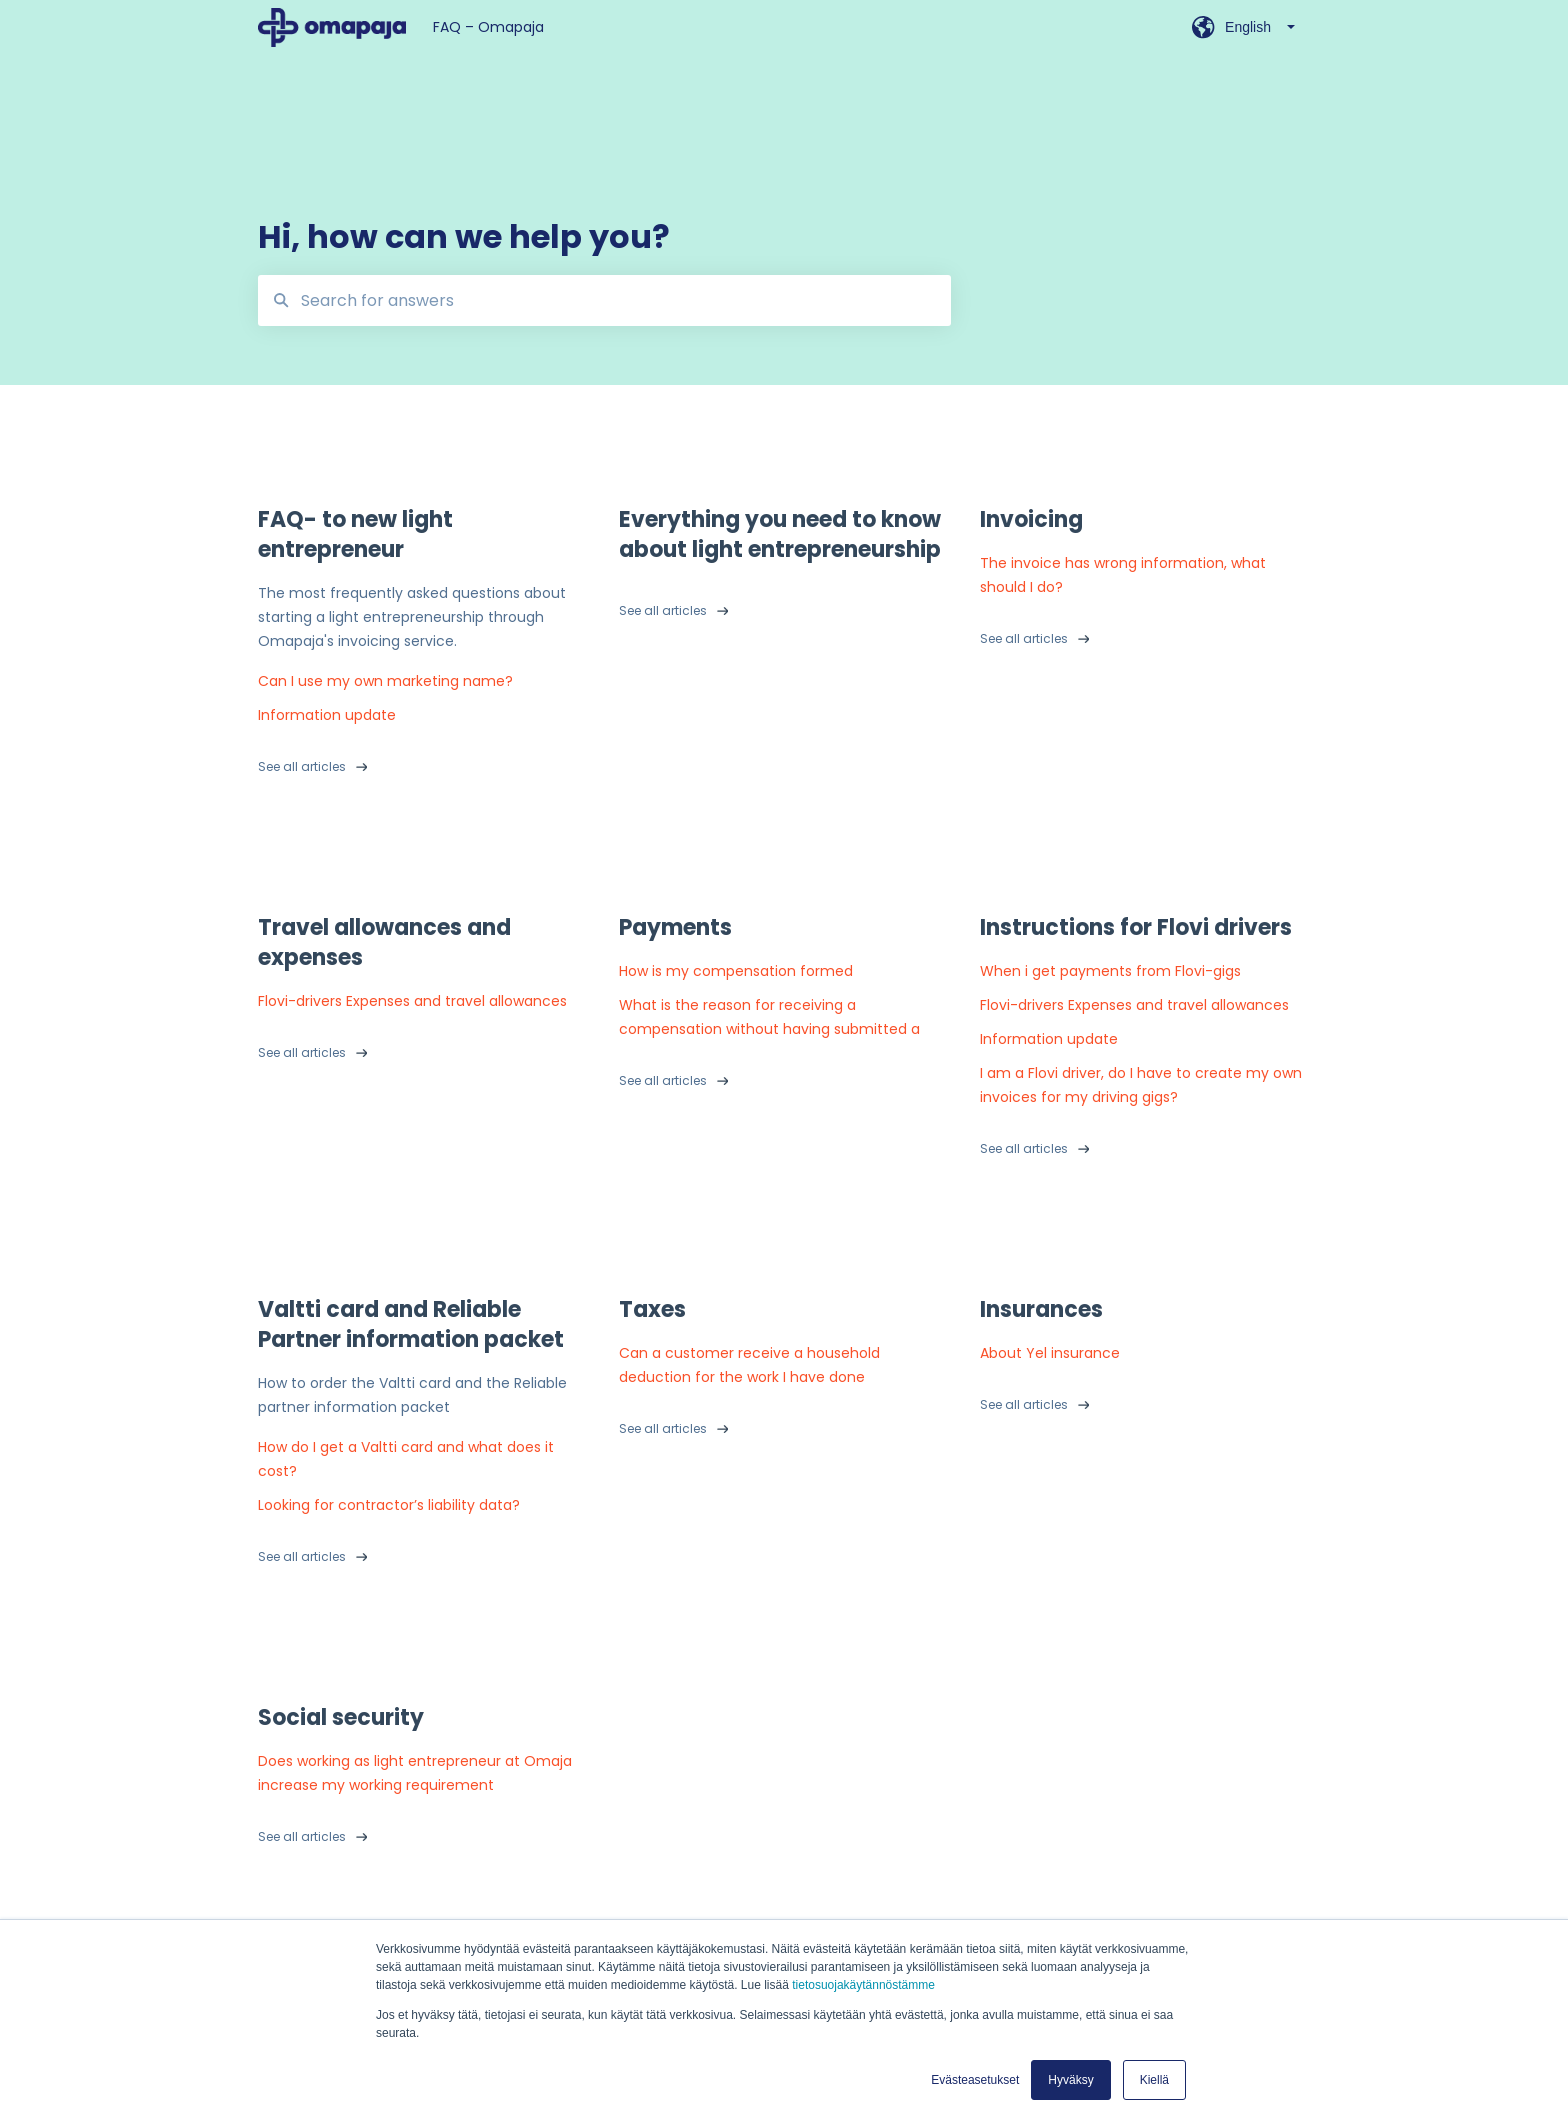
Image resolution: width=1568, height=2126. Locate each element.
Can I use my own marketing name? (385, 681)
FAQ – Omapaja (488, 27)
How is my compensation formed (736, 971)
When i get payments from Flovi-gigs (1110, 971)
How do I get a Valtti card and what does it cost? (406, 1459)
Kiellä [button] (1154, 2080)
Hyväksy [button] (1070, 2080)
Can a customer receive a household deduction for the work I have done (749, 1365)
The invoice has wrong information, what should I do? (1123, 575)
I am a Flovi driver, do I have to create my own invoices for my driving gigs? (1141, 1085)
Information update (327, 715)
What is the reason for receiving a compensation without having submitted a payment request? (769, 1018)
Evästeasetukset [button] (975, 2080)
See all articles (302, 766)
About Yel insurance (1050, 1353)
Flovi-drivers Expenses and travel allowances (412, 1001)
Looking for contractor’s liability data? (389, 1505)
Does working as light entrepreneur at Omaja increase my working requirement (415, 1773)
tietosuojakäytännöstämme (863, 1985)
